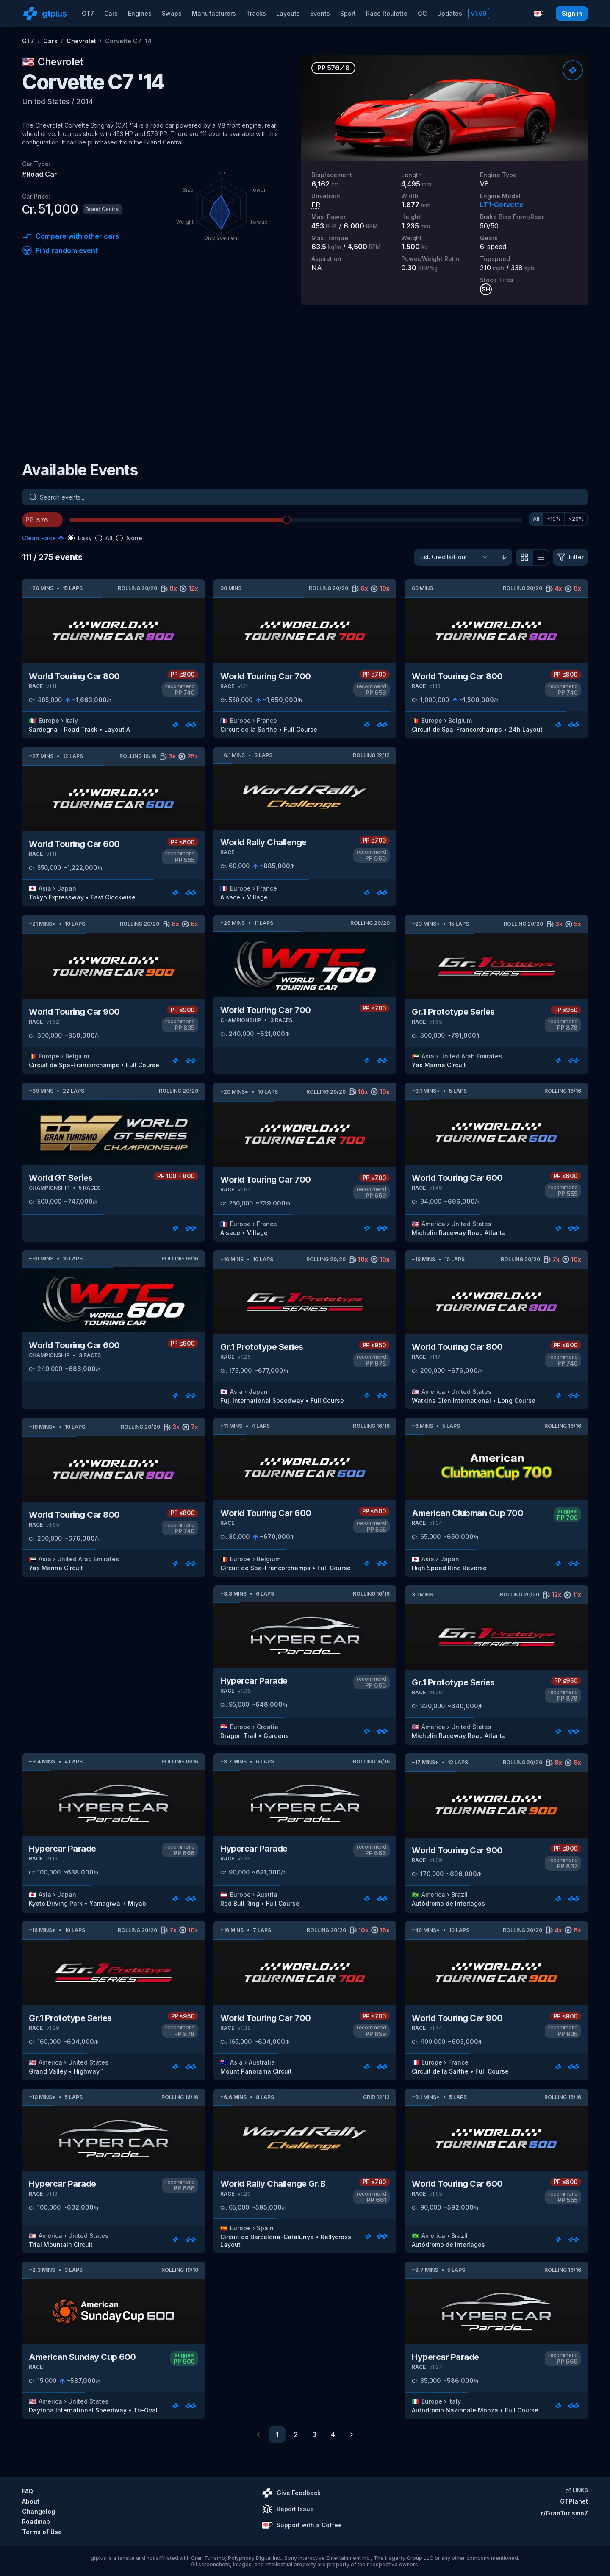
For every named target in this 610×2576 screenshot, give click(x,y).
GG (422, 13)
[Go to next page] (351, 2434)
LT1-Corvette (502, 204)
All (536, 519)
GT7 (88, 13)
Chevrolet (81, 40)
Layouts (288, 13)
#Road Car (39, 174)
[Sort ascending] (503, 557)
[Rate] (573, 70)
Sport (348, 13)
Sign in (572, 13)
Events (320, 13)
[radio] (71, 538)
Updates (449, 13)
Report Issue (288, 2509)
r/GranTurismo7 (564, 2513)
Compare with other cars (70, 236)
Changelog (38, 2511)
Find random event (60, 250)
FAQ (27, 2491)
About (30, 2501)
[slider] (287, 520)
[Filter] (570, 557)
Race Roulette (387, 13)
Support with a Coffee (301, 2525)
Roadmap (36, 2521)
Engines (140, 13)
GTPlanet (574, 2501)
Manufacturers (214, 13)
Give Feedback (291, 2493)
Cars (111, 13)
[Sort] (454, 557)
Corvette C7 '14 (128, 40)
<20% (576, 519)
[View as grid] (524, 557)
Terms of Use (42, 2531)
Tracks (256, 13)
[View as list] (540, 557)
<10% (554, 519)
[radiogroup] (105, 538)
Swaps (172, 13)
